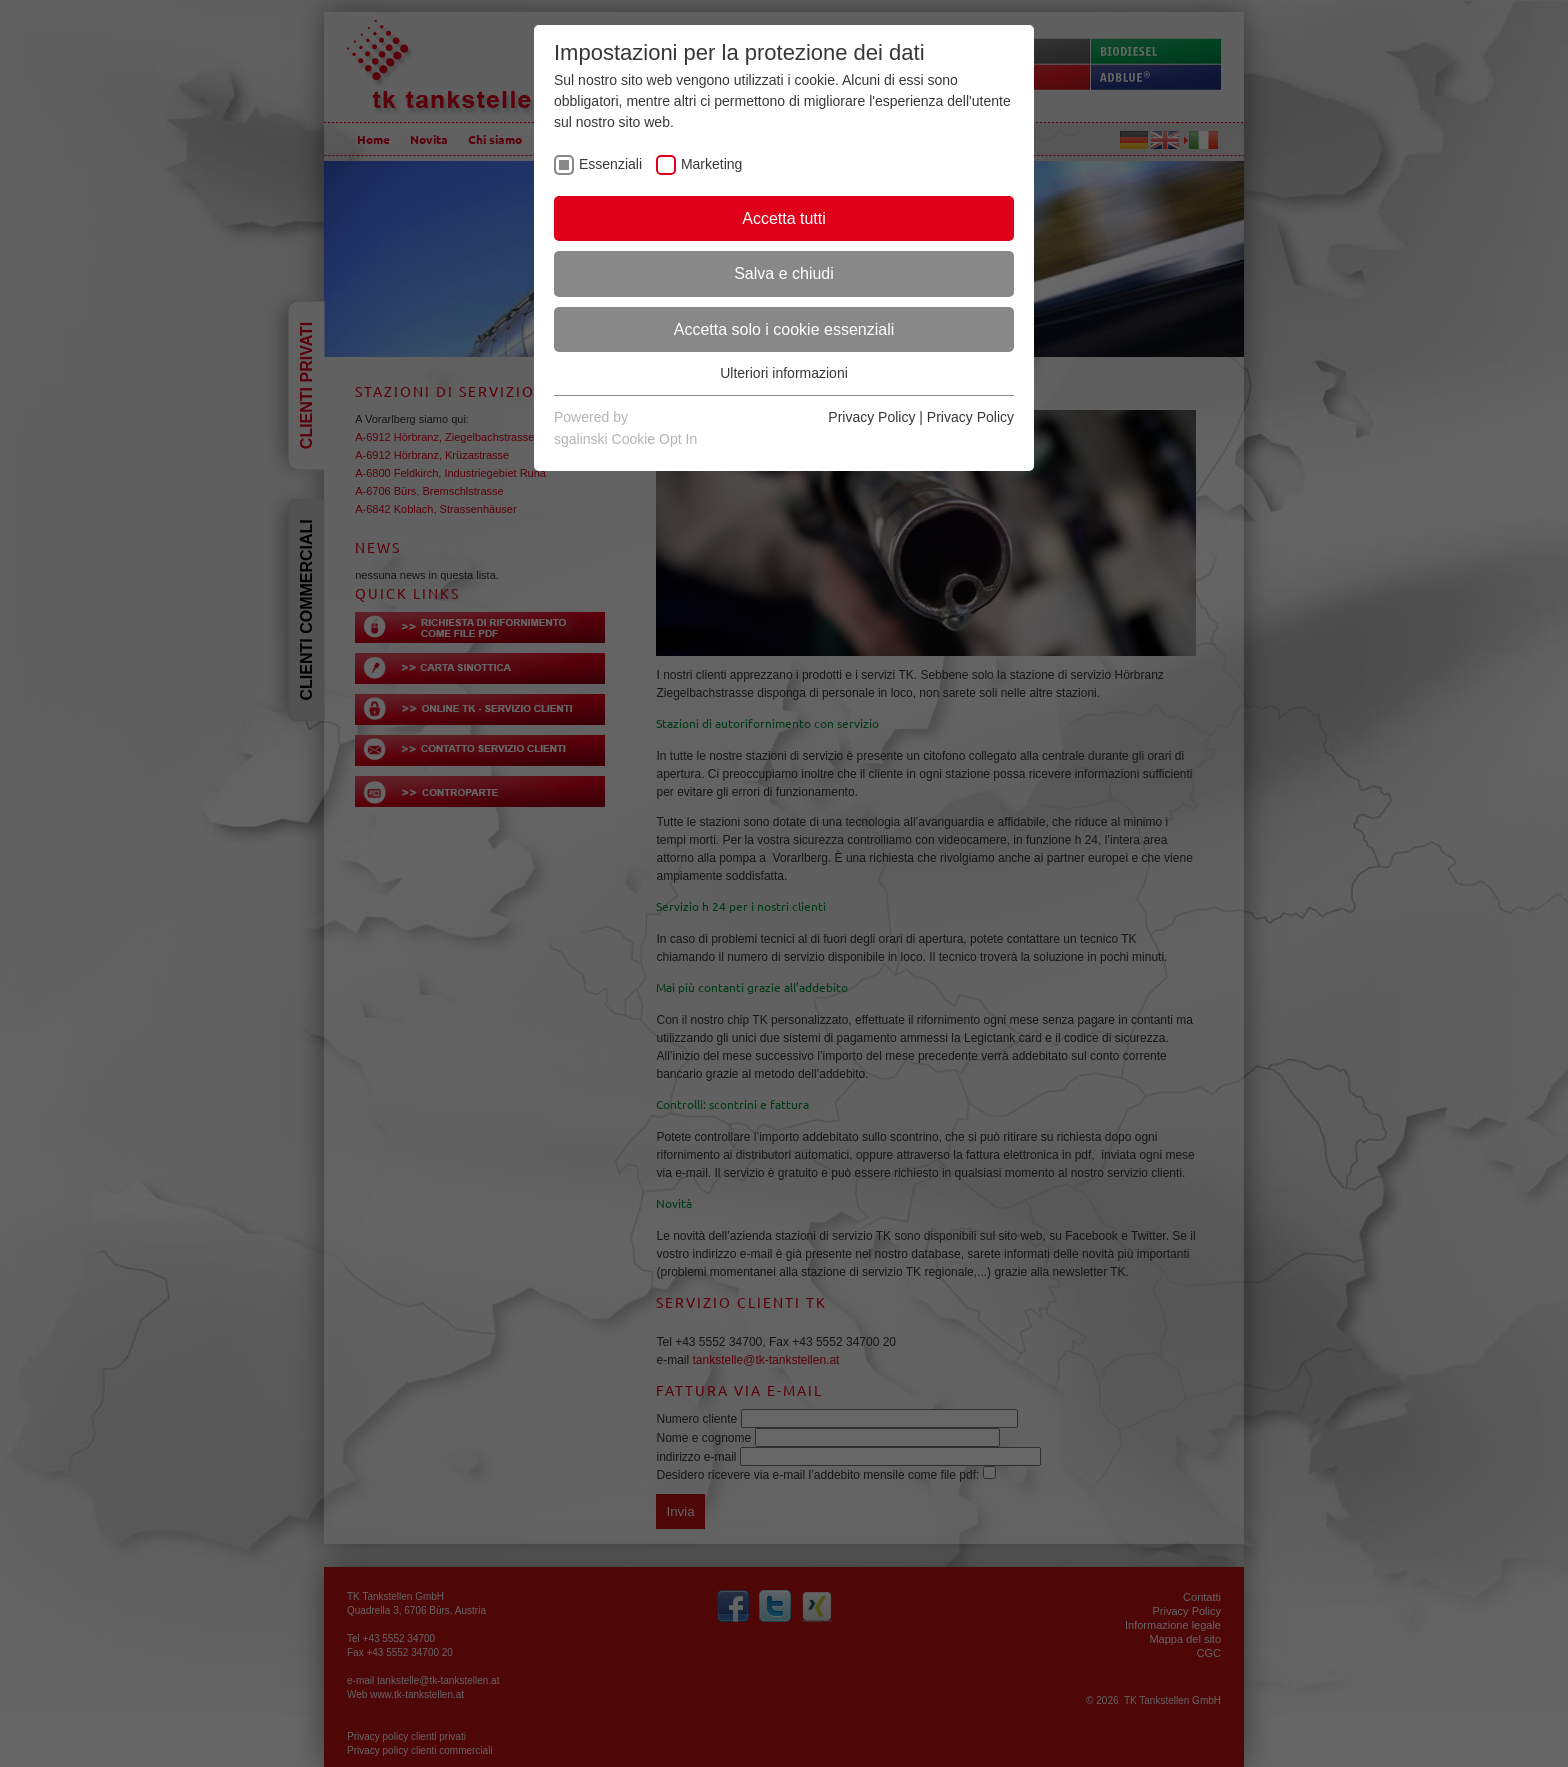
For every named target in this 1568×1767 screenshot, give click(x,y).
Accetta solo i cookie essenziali (784, 329)
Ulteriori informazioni (784, 373)
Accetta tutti (784, 218)
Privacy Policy (871, 417)
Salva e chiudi (784, 273)
